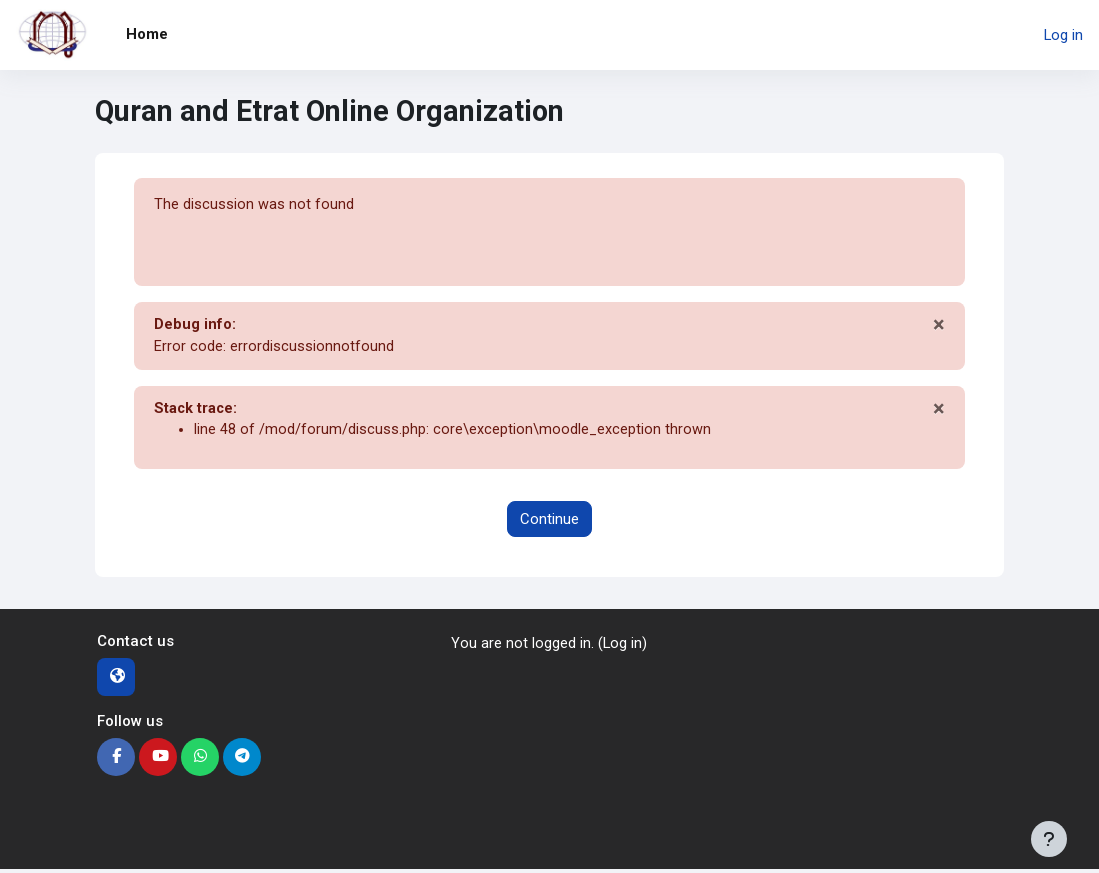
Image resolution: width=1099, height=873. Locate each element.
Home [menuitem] (147, 34)
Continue (549, 522)
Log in (1063, 35)
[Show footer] (1049, 839)
